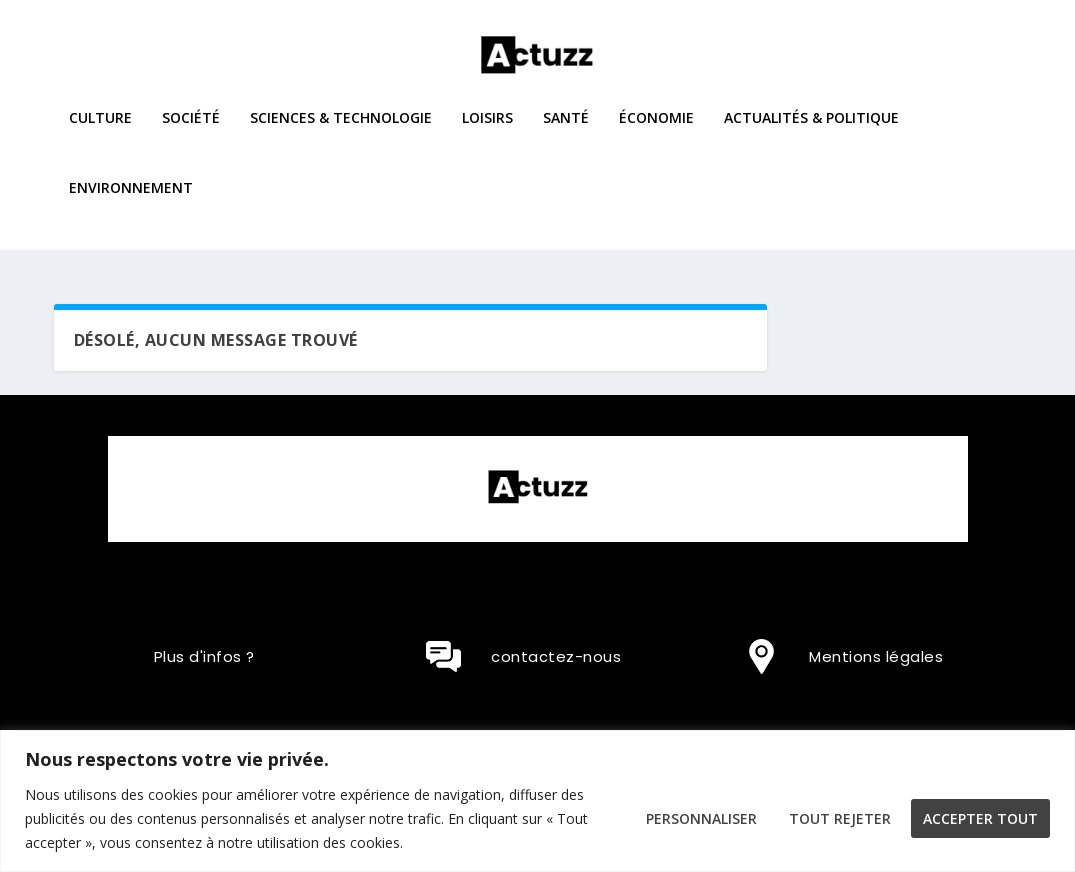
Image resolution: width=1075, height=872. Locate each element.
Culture (100, 132)
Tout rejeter (840, 818)
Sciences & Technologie (341, 132)
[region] (537, 801)
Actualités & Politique (811, 132)
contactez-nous (556, 656)
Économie (656, 132)
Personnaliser (701, 818)
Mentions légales (876, 656)
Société (191, 132)
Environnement (131, 202)
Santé (566, 132)
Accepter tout (980, 818)
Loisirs (487, 132)
